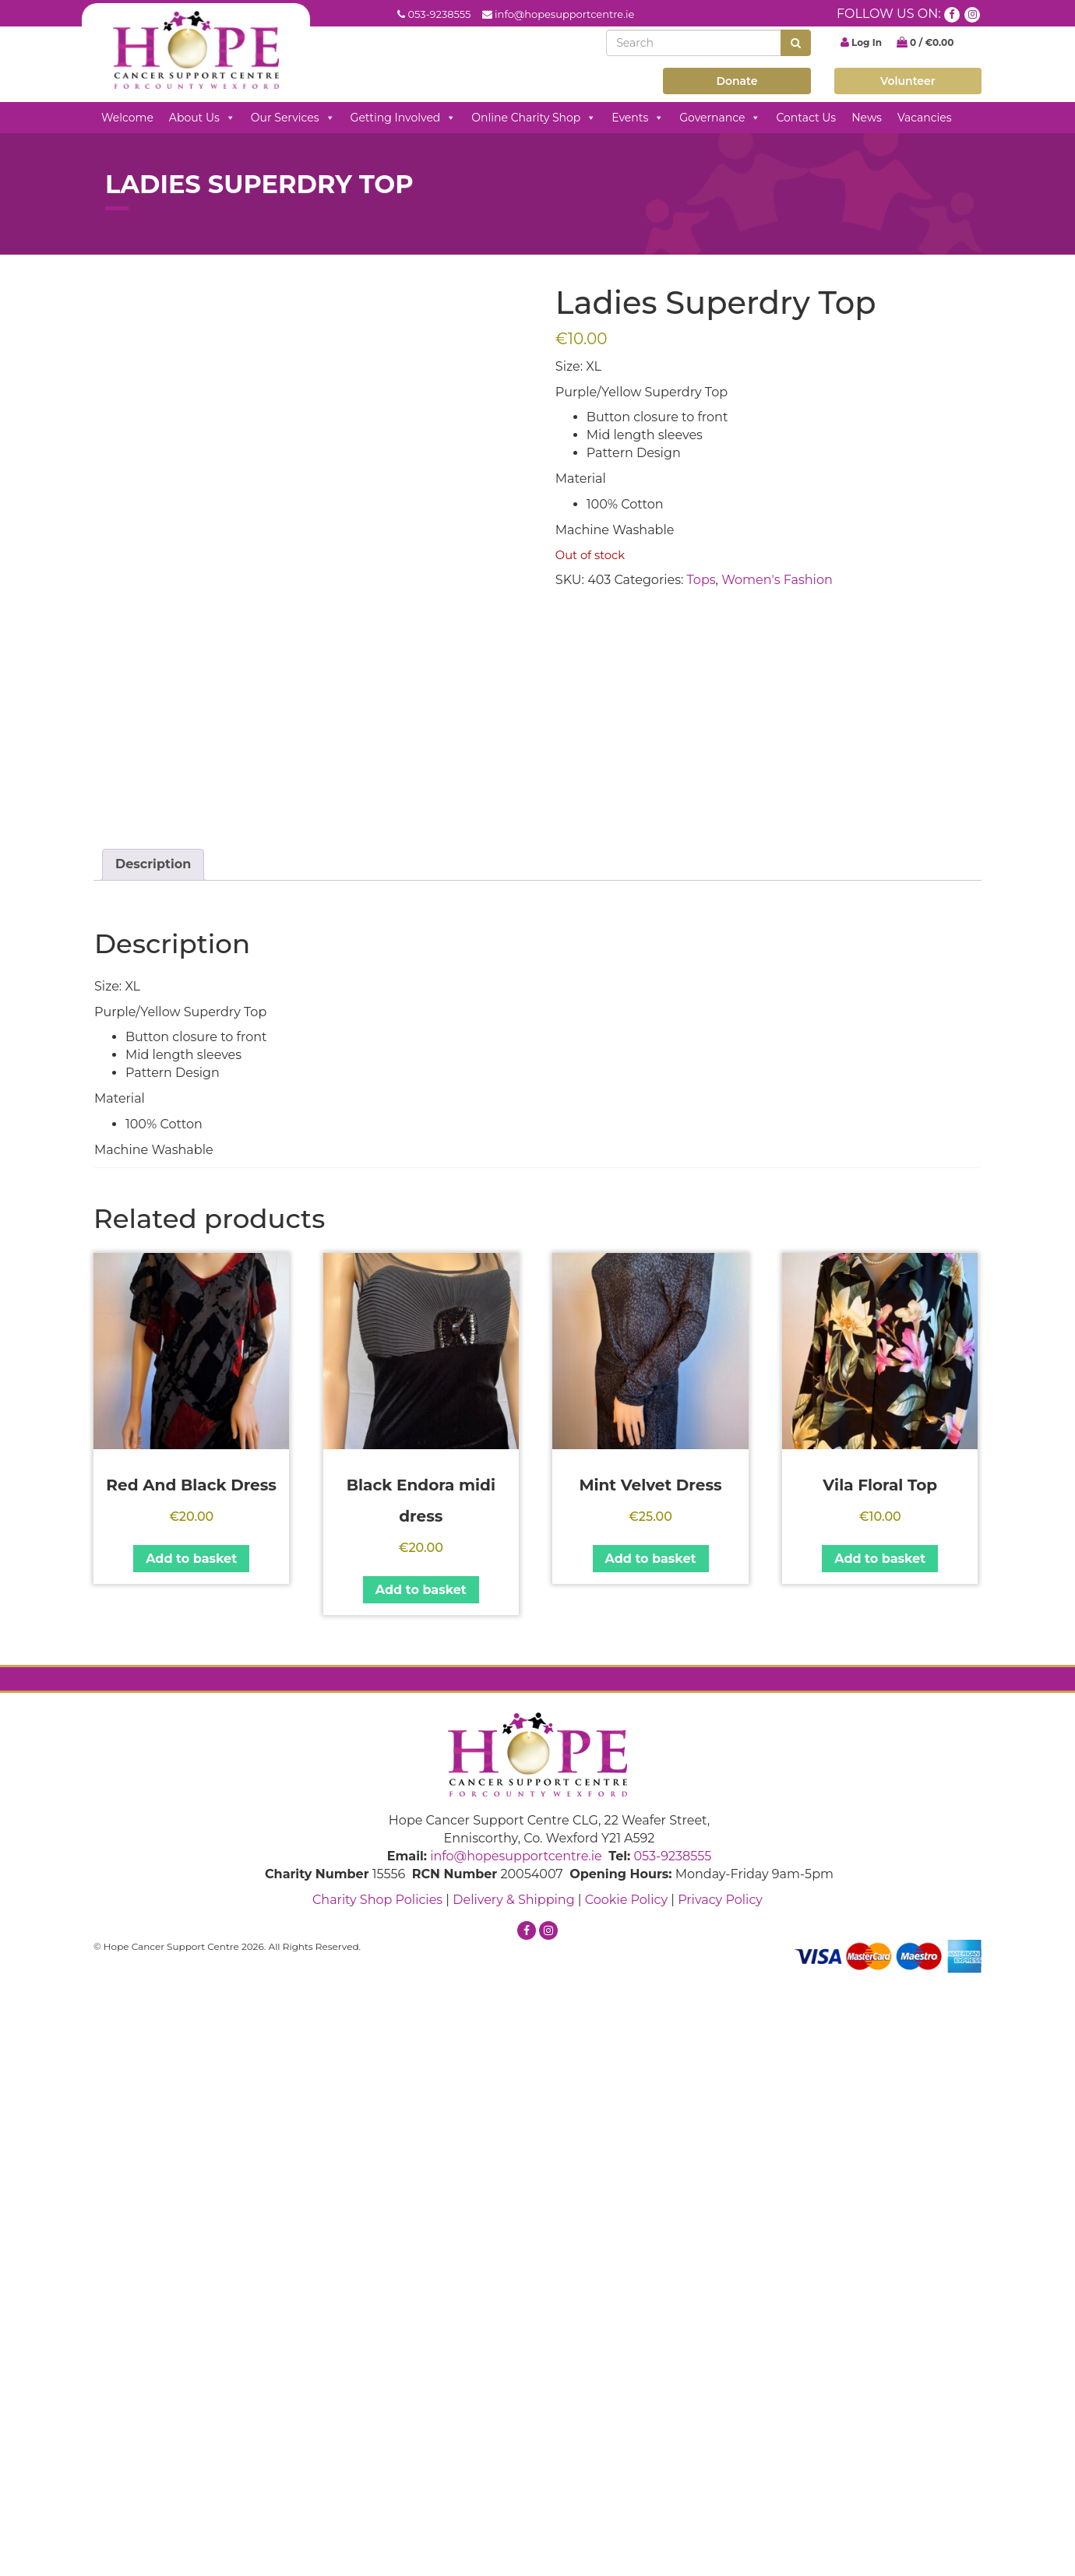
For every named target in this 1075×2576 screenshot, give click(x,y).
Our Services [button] (293, 117)
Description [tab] (153, 1463)
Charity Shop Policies (377, 2499)
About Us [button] (202, 117)
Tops (701, 579)
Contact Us (806, 118)
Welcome (127, 118)
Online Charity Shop (533, 117)
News (866, 118)
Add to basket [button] (191, 2158)
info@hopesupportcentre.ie (564, 14)
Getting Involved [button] (403, 117)
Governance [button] (719, 117)
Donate (736, 81)
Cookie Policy (626, 2499)
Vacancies (924, 118)
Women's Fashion (777, 579)
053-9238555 (439, 14)
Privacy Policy (720, 2499)
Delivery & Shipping (513, 2499)
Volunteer (908, 81)
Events (638, 117)
